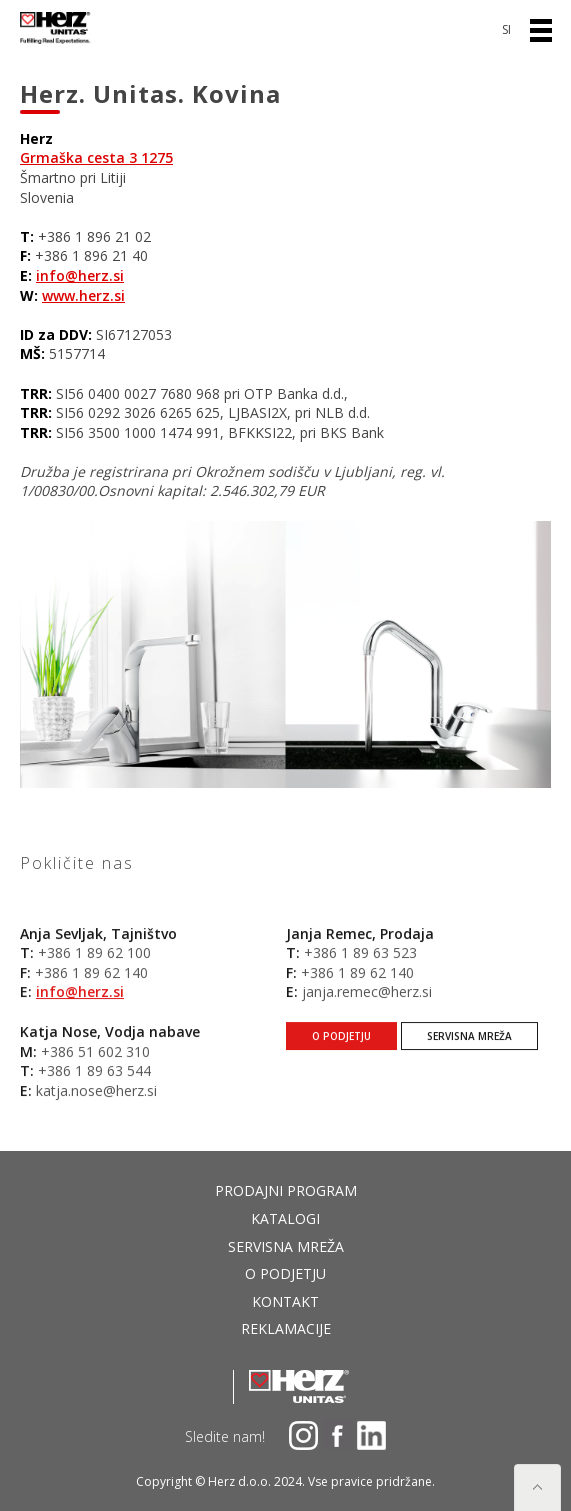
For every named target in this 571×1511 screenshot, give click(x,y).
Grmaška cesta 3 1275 (96, 157)
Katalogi (285, 1218)
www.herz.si (83, 295)
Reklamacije (286, 1328)
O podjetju (341, 1053)
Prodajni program (286, 1190)
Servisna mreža (469, 1053)
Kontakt (285, 1301)
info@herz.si (80, 275)
